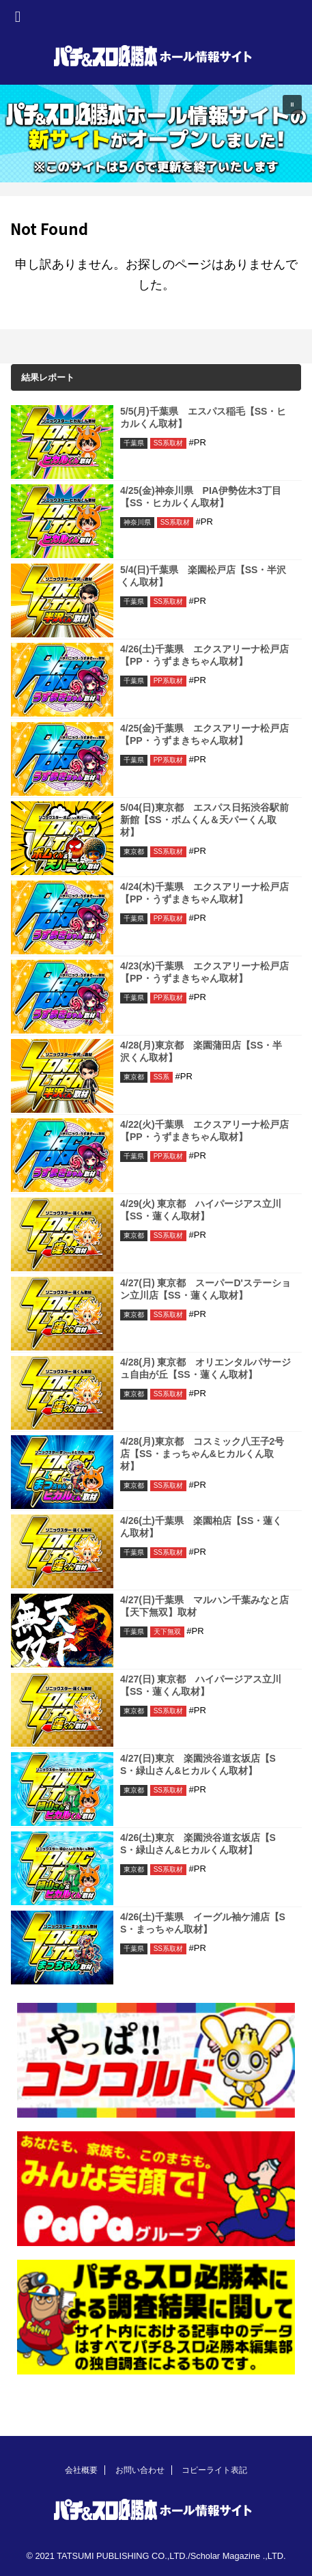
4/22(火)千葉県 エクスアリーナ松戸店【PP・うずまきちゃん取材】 (204, 1130)
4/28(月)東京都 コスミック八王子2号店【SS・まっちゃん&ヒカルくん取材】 (202, 1453)
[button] (156, 133)
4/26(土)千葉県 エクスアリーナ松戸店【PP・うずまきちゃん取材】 (204, 655)
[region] (156, 133)
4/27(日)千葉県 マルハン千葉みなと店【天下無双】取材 (204, 1606)
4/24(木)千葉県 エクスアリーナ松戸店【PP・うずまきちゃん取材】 (204, 892)
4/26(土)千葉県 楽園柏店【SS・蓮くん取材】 (201, 1526)
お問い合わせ (140, 2470)
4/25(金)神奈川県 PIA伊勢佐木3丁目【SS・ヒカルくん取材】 (200, 496)
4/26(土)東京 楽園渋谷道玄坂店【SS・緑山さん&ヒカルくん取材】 (198, 1843)
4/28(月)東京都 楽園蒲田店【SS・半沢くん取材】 (201, 1051)
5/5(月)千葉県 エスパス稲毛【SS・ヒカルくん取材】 (203, 417)
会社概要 (81, 2470)
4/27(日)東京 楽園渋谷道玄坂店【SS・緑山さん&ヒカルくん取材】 (198, 1764)
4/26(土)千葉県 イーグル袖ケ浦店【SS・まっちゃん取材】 (202, 1923)
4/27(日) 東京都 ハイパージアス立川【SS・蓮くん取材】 (200, 1685)
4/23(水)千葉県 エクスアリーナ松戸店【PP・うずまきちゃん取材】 (204, 972)
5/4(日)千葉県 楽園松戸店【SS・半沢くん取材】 (203, 575)
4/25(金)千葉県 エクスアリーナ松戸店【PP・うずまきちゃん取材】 (204, 734)
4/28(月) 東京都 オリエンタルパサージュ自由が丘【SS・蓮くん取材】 (205, 1368)
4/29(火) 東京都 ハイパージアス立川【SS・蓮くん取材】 (200, 1209)
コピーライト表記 (214, 2470)
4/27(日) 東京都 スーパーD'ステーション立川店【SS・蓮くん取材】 (205, 1289)
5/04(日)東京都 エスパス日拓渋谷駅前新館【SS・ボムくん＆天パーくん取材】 (204, 819)
